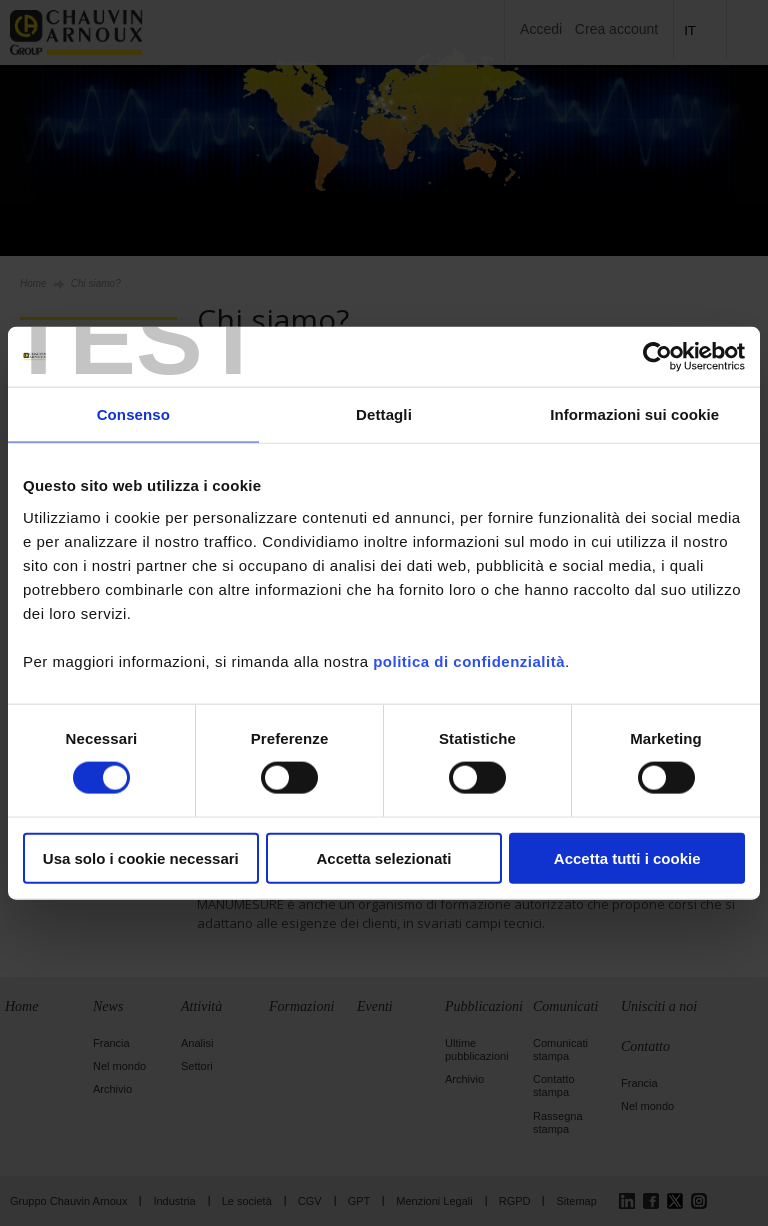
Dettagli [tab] (384, 414)
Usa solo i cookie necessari (141, 857)
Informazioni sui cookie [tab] (634, 414)
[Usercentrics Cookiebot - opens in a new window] (657, 357)
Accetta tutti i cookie (627, 857)
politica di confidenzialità (469, 660)
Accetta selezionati (383, 857)
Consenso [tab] (133, 414)
